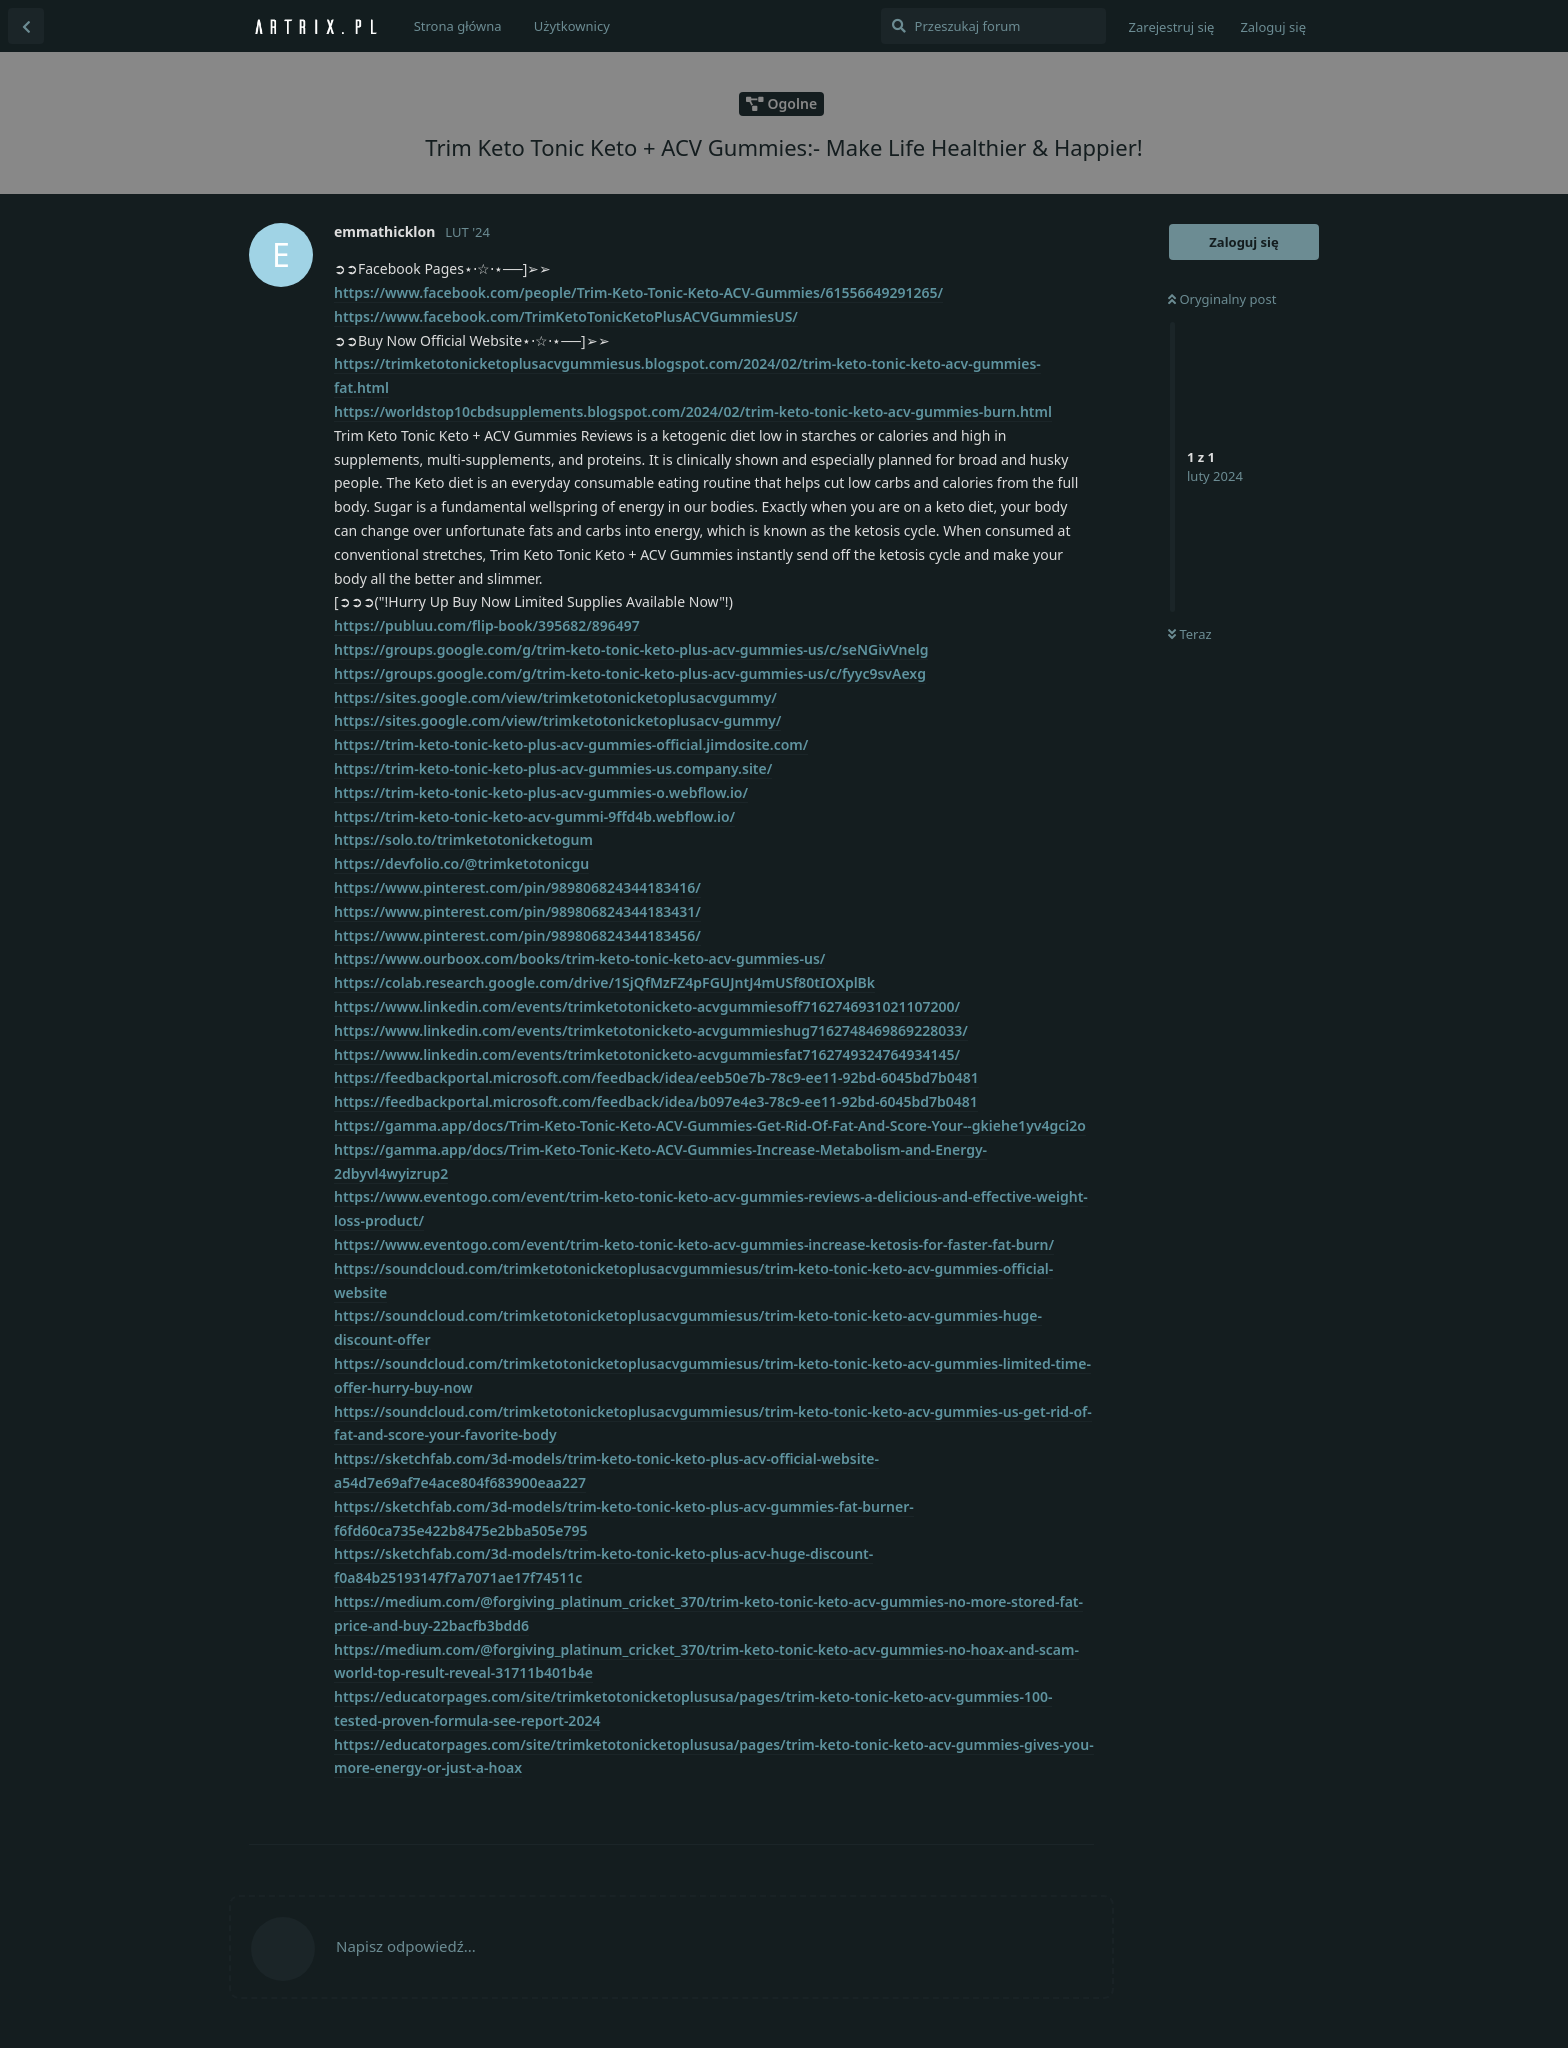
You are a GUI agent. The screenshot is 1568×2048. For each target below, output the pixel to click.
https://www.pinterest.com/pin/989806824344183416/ (517, 887)
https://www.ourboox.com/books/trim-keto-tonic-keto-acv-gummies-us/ (579, 958)
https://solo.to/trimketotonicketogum (463, 839)
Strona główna (458, 26)
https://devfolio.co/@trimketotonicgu (461, 863)
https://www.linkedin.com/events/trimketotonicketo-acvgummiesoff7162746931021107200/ (647, 1006)
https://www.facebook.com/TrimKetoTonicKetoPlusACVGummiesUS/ (566, 316)
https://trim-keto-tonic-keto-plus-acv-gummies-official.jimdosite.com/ (571, 744)
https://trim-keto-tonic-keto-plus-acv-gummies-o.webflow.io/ (541, 792)
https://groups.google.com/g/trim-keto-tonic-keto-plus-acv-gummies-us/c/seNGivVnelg (631, 649)
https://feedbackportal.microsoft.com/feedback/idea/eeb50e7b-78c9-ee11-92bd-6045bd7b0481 (656, 1077)
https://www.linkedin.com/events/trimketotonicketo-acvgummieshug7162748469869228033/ (651, 1030)
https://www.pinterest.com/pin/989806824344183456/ (517, 935)
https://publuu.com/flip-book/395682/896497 (487, 625)
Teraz (1190, 634)
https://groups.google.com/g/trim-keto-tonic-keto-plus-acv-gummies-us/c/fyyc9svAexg (630, 673)
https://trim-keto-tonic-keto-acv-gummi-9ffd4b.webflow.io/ (534, 816)
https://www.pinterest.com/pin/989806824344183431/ (517, 911)
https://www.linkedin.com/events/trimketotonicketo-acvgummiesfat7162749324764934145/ (647, 1054)
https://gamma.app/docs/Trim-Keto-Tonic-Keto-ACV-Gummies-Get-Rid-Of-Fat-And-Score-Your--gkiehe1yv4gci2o (710, 1125)
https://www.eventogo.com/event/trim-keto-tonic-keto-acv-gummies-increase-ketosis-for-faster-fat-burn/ (694, 1244)
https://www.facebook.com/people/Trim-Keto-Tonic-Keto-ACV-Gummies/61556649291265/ (638, 292)
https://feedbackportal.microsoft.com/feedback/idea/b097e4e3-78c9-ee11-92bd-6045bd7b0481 (656, 1101)
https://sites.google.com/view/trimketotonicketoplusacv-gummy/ (557, 720)
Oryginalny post (1222, 299)
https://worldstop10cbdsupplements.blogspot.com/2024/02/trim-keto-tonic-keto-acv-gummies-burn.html (693, 411)
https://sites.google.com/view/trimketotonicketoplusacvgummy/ (555, 697)
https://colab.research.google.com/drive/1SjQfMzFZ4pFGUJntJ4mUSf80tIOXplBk (604, 982)
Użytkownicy (572, 26)
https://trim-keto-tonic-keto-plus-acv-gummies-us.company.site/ (553, 768)
